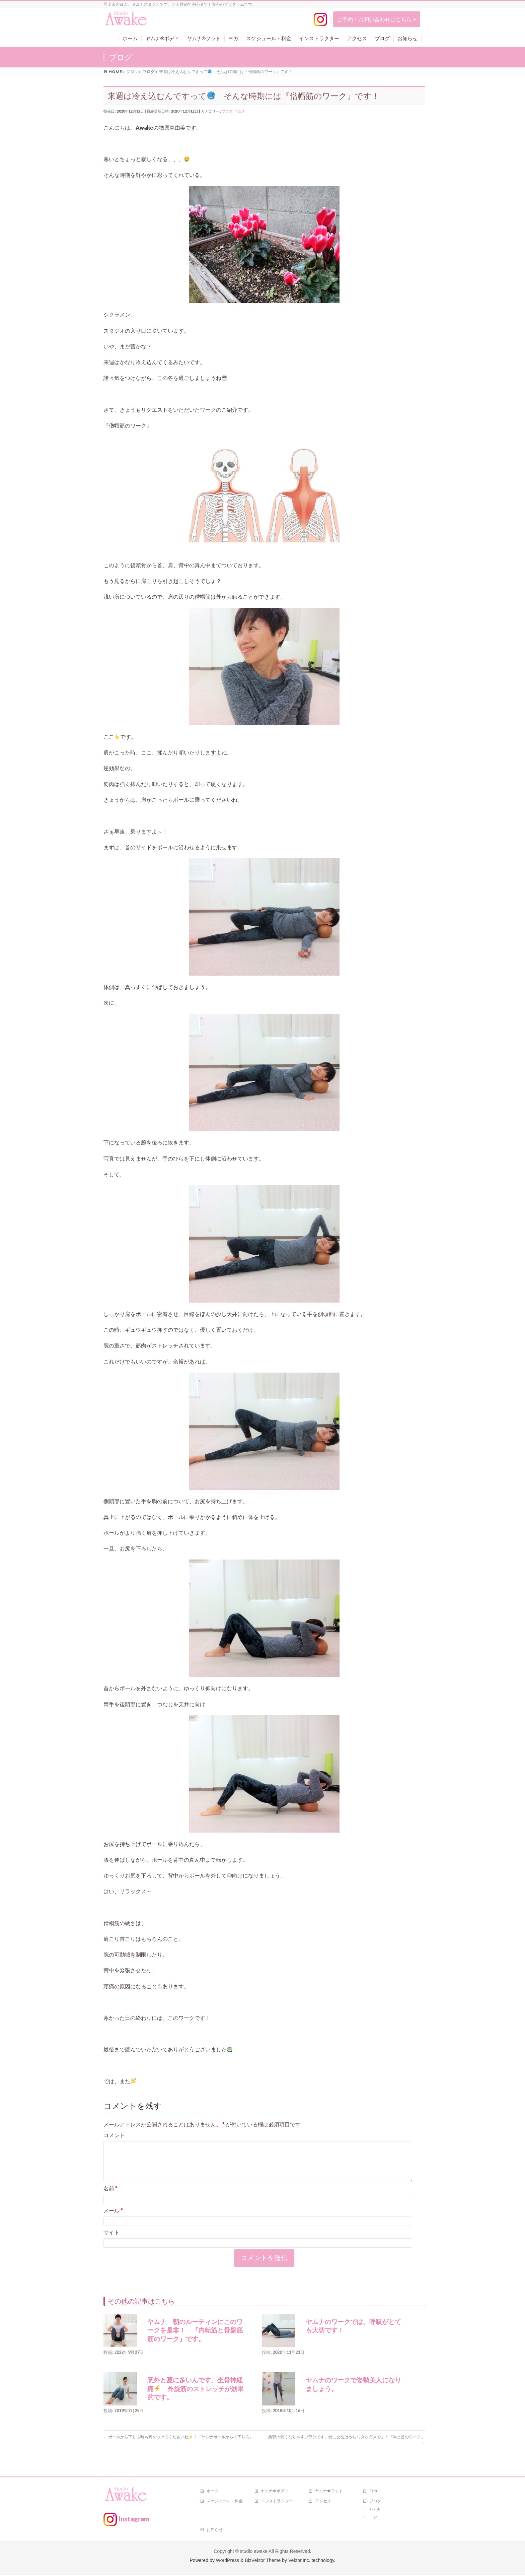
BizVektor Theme (263, 2561)
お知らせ (215, 2530)
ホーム (213, 2491)
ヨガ (373, 2491)
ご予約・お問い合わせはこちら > (376, 19)
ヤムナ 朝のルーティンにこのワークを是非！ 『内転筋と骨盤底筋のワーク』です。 (195, 2338)
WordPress (227, 2561)
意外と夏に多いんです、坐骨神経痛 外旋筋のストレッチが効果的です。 (195, 2397)
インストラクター (277, 2501)
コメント (114, 2135)
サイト (111, 2240)
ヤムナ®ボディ (275, 2491)
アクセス (323, 2501)
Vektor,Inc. (299, 2561)
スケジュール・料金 (225, 2501)
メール (113, 2218)
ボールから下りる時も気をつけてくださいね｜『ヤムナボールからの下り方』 (178, 2444)
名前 (110, 2196)
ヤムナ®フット (329, 2491)
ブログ (227, 111)
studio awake (254, 2552)
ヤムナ (239, 111)
